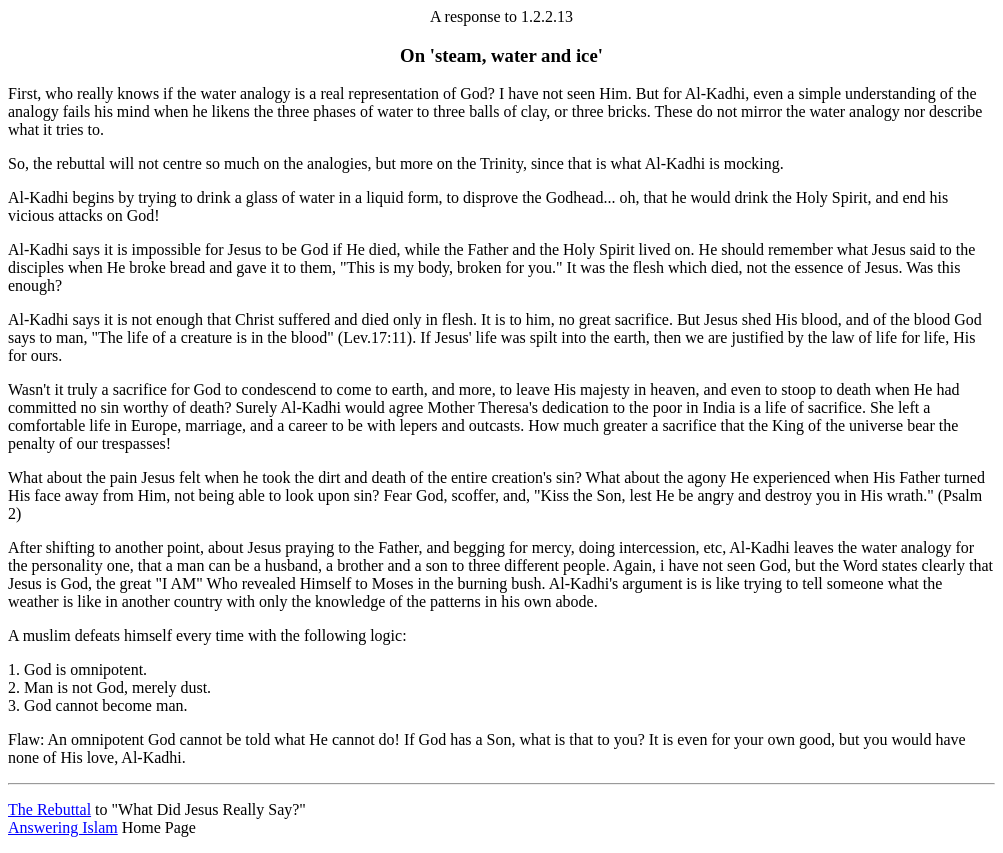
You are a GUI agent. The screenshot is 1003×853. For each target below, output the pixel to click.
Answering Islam (63, 827)
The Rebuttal (49, 809)
